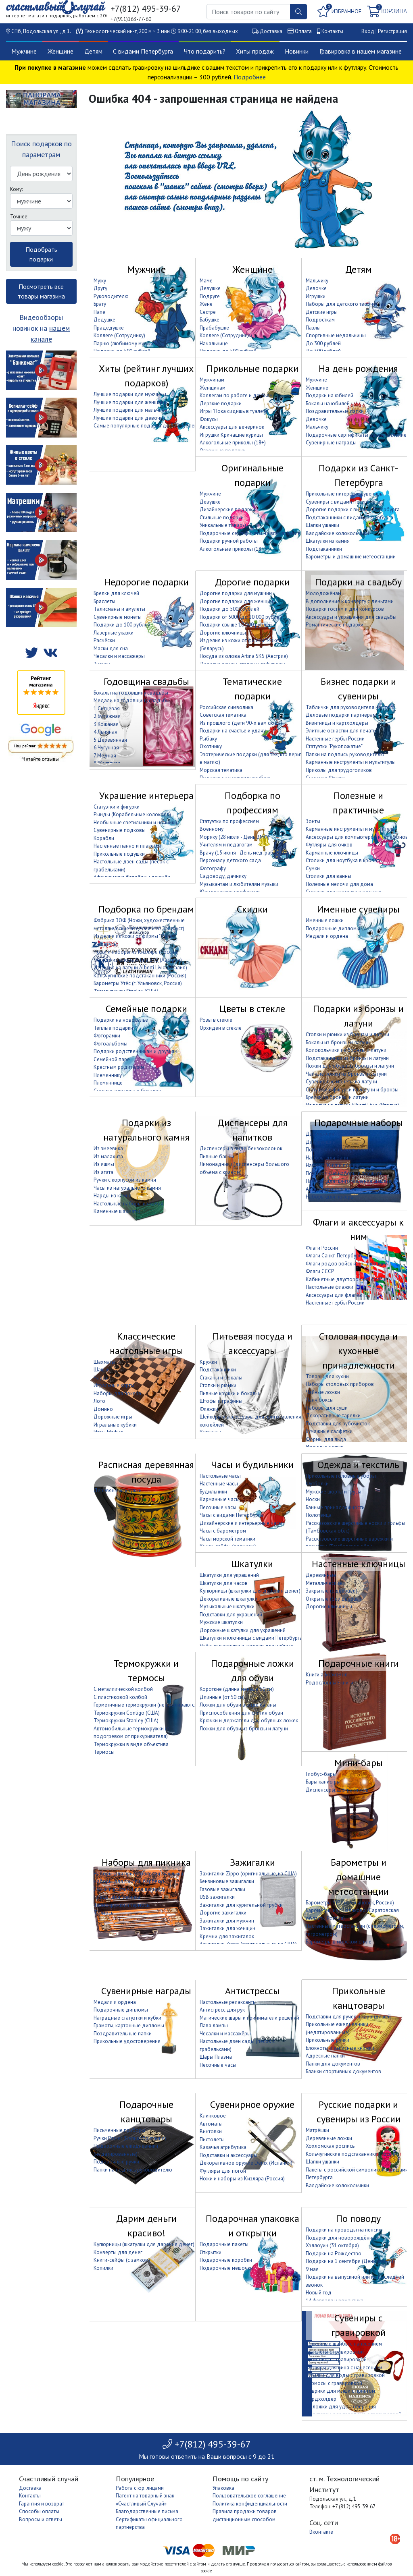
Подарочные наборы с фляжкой (344, 1173)
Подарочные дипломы (333, 928)
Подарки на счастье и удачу (233, 730)
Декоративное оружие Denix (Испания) (246, 2162)
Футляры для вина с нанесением (344, 2367)
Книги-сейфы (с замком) (122, 2260)
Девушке (210, 288)
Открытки (210, 2252)
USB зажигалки (217, 1897)
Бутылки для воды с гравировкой (345, 2375)
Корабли (104, 838)
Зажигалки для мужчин (227, 1920)
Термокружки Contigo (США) (127, 1712)
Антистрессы (252, 1991)
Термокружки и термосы (146, 1670)
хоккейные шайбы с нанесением (344, 2343)
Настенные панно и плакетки (127, 845)
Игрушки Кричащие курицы (231, 434)
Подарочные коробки (226, 2260)
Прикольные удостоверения (127, 2041)
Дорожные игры (113, 1416)
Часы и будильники (252, 1464)
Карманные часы (220, 1499)
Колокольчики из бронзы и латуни (346, 1050)
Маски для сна (111, 648)
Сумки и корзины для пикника (129, 1889)
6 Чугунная (106, 747)
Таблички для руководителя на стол (349, 707)
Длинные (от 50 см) (222, 1697)
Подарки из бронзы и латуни (358, 1015)
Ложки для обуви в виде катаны (238, 1704)
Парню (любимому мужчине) (127, 343)
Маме (206, 280)
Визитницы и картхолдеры (337, 723)
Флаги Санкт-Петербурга (335, 1255)
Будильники (213, 1491)
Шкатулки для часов (224, 1583)
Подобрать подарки (41, 254)
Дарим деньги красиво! (146, 2225)
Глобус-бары (321, 1774)
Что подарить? (204, 51)
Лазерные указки (113, 632)
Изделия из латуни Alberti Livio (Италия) (140, 967)
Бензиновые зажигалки (227, 1881)
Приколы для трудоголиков (339, 770)
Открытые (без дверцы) (333, 1598)
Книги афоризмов (327, 1674)
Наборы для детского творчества (346, 304)
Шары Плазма (216, 2056)
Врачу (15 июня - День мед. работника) (245, 852)
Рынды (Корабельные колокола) (132, 814)
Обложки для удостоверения (341, 2406)
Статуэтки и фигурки (117, 806)
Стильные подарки (222, 517)
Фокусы (209, 419)
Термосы (104, 1751)
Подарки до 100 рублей (122, 624)
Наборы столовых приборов (340, 1384)
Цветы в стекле (252, 1008)
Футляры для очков (329, 844)
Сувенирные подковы (120, 830)
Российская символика (226, 707)
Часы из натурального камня (127, 1187)
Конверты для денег (118, 2252)
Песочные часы (218, 1507)
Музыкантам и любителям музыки (239, 884)
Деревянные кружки (118, 1490)
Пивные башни (217, 1156)
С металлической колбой (123, 1689)
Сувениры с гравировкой (358, 2325)
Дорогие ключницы (223, 632)
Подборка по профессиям (252, 802)
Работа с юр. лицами (140, 2488)
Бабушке (209, 319)
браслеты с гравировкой (335, 2351)
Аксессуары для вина (331, 1189)
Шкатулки (252, 1564)
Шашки (102, 1369)
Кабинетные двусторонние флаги (345, 1279)
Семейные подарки (146, 1008)
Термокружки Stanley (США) (126, 1720)
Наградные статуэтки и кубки (127, 2017)
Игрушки (315, 296)
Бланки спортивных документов (343, 2071)
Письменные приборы (119, 2130)
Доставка (271, 31)
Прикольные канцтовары (358, 1998)
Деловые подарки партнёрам (341, 714)
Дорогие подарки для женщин (236, 601)
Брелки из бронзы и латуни (337, 1097)
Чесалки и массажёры (119, 656)
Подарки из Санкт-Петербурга (358, 475)
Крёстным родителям (119, 1067)
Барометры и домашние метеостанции (351, 556)
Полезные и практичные (358, 802)
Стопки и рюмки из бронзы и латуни (347, 1034)
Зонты (313, 821)
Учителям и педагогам (226, 844)
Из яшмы (104, 1164)
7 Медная (105, 755)
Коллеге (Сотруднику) (119, 335)
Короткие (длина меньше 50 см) (237, 1689)
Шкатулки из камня (328, 540)
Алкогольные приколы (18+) (233, 442)
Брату (100, 304)
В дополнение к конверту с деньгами (350, 601)
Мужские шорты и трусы (333, 1491)
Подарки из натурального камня (146, 1129)
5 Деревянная (110, 739)
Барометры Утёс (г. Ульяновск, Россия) (138, 983)
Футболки (317, 1483)
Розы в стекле (216, 1019)
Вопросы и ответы (40, 2519)
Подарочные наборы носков (340, 1149)
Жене (206, 304)
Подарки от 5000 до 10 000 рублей (241, 617)
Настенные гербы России (335, 738)
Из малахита (108, 1156)
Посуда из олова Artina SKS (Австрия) (244, 656)
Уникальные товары (223, 525)
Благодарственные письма (147, 2511)
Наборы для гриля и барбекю (129, 1881)
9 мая (312, 2269)
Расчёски (104, 640)
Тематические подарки (252, 688)
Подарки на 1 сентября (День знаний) (350, 2261)
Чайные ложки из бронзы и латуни (346, 1073)
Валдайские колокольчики (337, 533)
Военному (211, 828)
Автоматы (211, 2123)
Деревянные (321, 1575)
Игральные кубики (115, 1424)
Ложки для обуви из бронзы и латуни (350, 1065)
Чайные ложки (323, 1392)
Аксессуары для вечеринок (232, 426)
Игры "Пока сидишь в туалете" (234, 411)
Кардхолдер (321, 2399)
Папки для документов (333, 2063)
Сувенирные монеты (118, 617)
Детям (93, 51)
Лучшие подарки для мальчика (130, 410)
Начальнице (214, 343)
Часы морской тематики (227, 1538)
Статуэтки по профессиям (229, 821)
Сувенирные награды (331, 442)
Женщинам (212, 387)
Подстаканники (324, 548)
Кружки (208, 1362)
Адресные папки (325, 2055)
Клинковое (213, 2115)
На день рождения (358, 368)
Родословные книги (329, 1682)
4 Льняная (105, 731)
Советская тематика (223, 714)
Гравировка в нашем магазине (360, 51)
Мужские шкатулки (221, 1622)
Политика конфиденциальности (250, 2503)
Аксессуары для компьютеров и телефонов (357, 837)
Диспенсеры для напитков (252, 1129)
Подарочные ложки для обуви (252, 1670)
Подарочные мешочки (226, 2268)
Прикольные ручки (327, 2040)
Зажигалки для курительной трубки (241, 1905)
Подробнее (250, 77)
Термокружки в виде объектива (131, 1744)
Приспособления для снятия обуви (241, 1712)
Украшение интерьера (146, 795)
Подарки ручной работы (229, 540)
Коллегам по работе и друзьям (236, 395)
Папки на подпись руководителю (345, 754)
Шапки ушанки (322, 525)
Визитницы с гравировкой (336, 2359)
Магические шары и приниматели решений (249, 2017)
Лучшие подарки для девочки (129, 418)
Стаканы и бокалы (221, 1377)
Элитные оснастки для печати (341, 730)
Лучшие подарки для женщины (130, 402)
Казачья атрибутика (223, 2147)
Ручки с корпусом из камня (125, 1179)
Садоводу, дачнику (223, 876)
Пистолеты (212, 2139)
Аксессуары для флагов (334, 1295)
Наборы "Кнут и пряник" (333, 1165)
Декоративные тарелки (333, 1415)
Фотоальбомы (110, 1043)
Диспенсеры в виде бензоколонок (241, 1148)
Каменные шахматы (117, 1211)
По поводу (358, 2218)
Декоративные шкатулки (228, 1598)
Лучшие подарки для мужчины (130, 394)
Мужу (100, 280)
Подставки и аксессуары (228, 2155)
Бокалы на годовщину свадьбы (131, 692)
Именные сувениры (358, 909)
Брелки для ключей (116, 593)
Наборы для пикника (146, 1862)
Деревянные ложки (329, 2138)
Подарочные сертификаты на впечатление (356, 434)
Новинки (297, 51)
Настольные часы (220, 1476)
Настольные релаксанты (228, 2002)
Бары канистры (323, 1781)
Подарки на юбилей (329, 395)
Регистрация (392, 31)
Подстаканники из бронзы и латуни (347, 1058)
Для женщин (321, 1142)
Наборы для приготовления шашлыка (350, 1181)
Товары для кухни (327, 1376)
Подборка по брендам (146, 909)
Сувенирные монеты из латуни (341, 1081)
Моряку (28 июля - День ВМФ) (234, 837)
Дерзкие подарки (221, 403)
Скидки (252, 909)
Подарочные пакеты (224, 2244)
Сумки (313, 868)
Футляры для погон (223, 2170)
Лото (99, 1401)
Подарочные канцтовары (146, 2111)
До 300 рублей (323, 343)
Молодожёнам (323, 593)
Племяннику (108, 1075)
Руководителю (111, 296)
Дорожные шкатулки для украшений (243, 1630)
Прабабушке (214, 327)
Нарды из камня (112, 1195)
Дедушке (104, 319)
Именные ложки (325, 920)
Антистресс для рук (222, 2009)
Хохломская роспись (330, 2146)
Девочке (316, 288)
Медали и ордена (327, 936)
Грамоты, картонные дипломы (129, 2025)
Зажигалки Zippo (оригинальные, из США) (248, 1873)
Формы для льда (326, 1439)
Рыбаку (208, 738)
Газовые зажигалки (222, 1889)
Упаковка (223, 2488)
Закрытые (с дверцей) (331, 1590)
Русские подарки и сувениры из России (358, 2111)
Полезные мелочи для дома (339, 884)
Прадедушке (109, 327)
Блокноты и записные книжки (340, 2048)
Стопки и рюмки (218, 1385)
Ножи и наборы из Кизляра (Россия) (136, 951)
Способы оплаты (39, 2511)
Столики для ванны (328, 876)
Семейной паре (112, 1059)
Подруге (210, 296)
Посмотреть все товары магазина (41, 291)
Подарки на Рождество (333, 2253)
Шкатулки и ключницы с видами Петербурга (251, 1637)
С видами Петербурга (143, 51)
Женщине (60, 51)
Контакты (332, 31)
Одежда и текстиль (358, 1464)
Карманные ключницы (332, 852)
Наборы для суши (327, 1407)
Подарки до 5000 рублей (229, 609)
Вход (367, 31)
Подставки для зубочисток (338, 1423)
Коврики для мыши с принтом (340, 2390)
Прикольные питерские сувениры (345, 493)
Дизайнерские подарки (227, 509)
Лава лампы (214, 2025)
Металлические (324, 1583)
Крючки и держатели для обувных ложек (249, 1720)
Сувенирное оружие (252, 2104)
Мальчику (317, 280)
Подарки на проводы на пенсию (344, 2229)
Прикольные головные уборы (341, 1476)
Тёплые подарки (113, 1028)
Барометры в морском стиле (338, 1941)
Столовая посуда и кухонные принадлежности (358, 1350)
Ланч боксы (320, 1399)
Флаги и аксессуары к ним (358, 1229)
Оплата (303, 31)
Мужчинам (212, 379)
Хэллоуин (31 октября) (332, 2245)
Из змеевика (108, 1148)
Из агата (103, 1172)
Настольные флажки (329, 1287)
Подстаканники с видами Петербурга (349, 517)
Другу (100, 288)
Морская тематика (221, 770)
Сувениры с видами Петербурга (343, 501)
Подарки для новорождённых (342, 2237)
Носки (313, 1499)
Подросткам (320, 319)
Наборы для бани (327, 1157)
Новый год (319, 2292)
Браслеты (104, 601)
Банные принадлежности (335, 1507)
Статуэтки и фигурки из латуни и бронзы (352, 1089)
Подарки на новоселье (121, 1019)
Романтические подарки (334, 624)
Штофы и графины (221, 1401)
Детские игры (322, 312)
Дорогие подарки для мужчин (236, 593)
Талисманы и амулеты (119, 609)
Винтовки (211, 2131)
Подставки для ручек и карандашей (348, 2016)
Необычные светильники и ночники (135, 822)
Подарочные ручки (116, 2161)
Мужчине (24, 51)
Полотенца (319, 1515)
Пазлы (313, 327)
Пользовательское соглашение (249, 2495)
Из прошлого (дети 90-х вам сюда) (241, 723)
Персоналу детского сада (230, 860)
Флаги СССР (320, 1271)
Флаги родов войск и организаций (347, 1263)
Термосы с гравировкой (334, 2383)
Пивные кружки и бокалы (229, 1393)
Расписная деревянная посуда (146, 1471)
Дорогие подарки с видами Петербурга (353, 509)
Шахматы (104, 1362)
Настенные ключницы (358, 1564)
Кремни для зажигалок (227, 1936)
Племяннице (108, 1082)
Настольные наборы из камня (128, 1203)
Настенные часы (219, 1483)
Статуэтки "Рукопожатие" (334, 746)
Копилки (103, 2268)
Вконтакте (321, 2531)
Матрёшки (317, 2130)
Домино (103, 1409)
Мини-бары (358, 1763)
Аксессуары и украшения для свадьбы (351, 617)
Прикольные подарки (252, 368)
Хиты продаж (255, 51)
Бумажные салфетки (329, 1431)
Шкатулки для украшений (229, 1575)
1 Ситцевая (107, 708)
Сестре (208, 312)
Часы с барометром (223, 1530)
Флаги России (322, 1247)
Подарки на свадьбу (358, 582)
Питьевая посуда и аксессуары (252, 1343)
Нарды (102, 1377)
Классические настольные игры (146, 1343)
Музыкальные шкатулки (227, 1606)
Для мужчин (320, 1133)
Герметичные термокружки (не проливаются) (146, 1704)
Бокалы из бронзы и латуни (338, 1042)
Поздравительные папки (335, 411)
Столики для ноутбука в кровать (344, 860)
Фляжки (209, 1409)
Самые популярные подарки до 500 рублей (145, 425)
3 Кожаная (106, 724)
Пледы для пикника (117, 1897)
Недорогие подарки (146, 582)
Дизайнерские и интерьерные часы (241, 1523)
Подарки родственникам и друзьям (135, 1051)
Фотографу (213, 868)
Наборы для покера (329, 1196)
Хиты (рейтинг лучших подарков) (146, 375)
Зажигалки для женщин (227, 1928)
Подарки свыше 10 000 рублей (236, 624)
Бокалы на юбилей (328, 403)
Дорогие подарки (252, 582)
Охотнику (211, 746)
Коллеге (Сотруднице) (226, 335)
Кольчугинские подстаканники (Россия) (140, 975)
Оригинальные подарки (252, 475)
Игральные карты (114, 1385)
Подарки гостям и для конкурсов (345, 609)
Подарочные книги (358, 1663)
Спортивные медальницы (336, 335)
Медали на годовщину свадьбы (132, 700)
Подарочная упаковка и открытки (252, 2225)
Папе (99, 312)
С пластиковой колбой (120, 1697)
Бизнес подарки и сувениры (358, 688)
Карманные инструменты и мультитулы (351, 762)
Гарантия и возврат (41, 2503)
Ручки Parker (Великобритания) (130, 2138)
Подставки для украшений (231, 1614)
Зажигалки (252, 1862)
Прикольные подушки (119, 853)
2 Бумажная (107, 716)
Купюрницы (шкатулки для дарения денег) (250, 1590)
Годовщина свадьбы (146, 681)
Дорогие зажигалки (223, 1912)
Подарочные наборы (358, 1122)
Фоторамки (107, 1035)
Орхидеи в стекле (221, 1028)
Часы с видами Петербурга (231, 1515)
